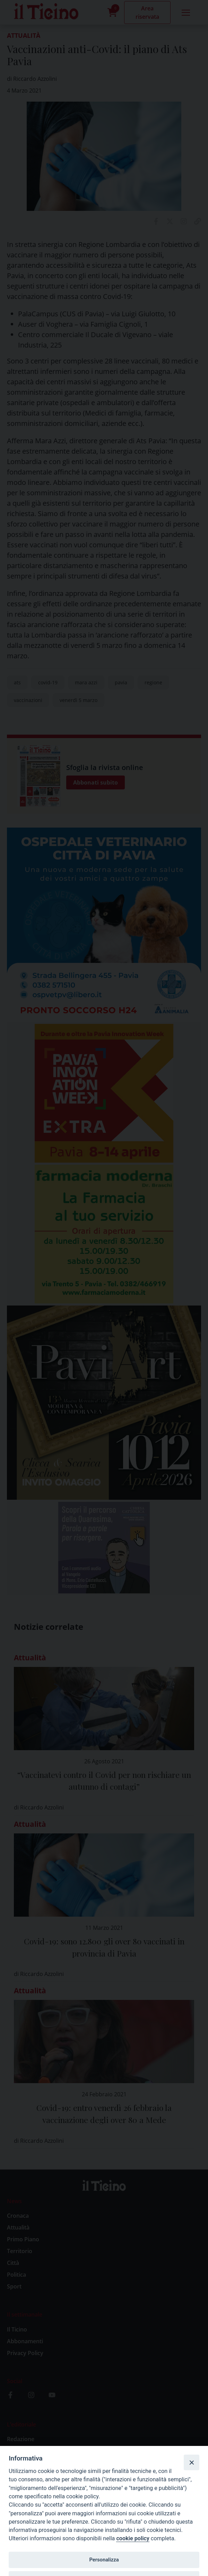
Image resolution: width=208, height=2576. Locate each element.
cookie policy (132, 2538)
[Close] (191, 2462)
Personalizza (104, 2560)
